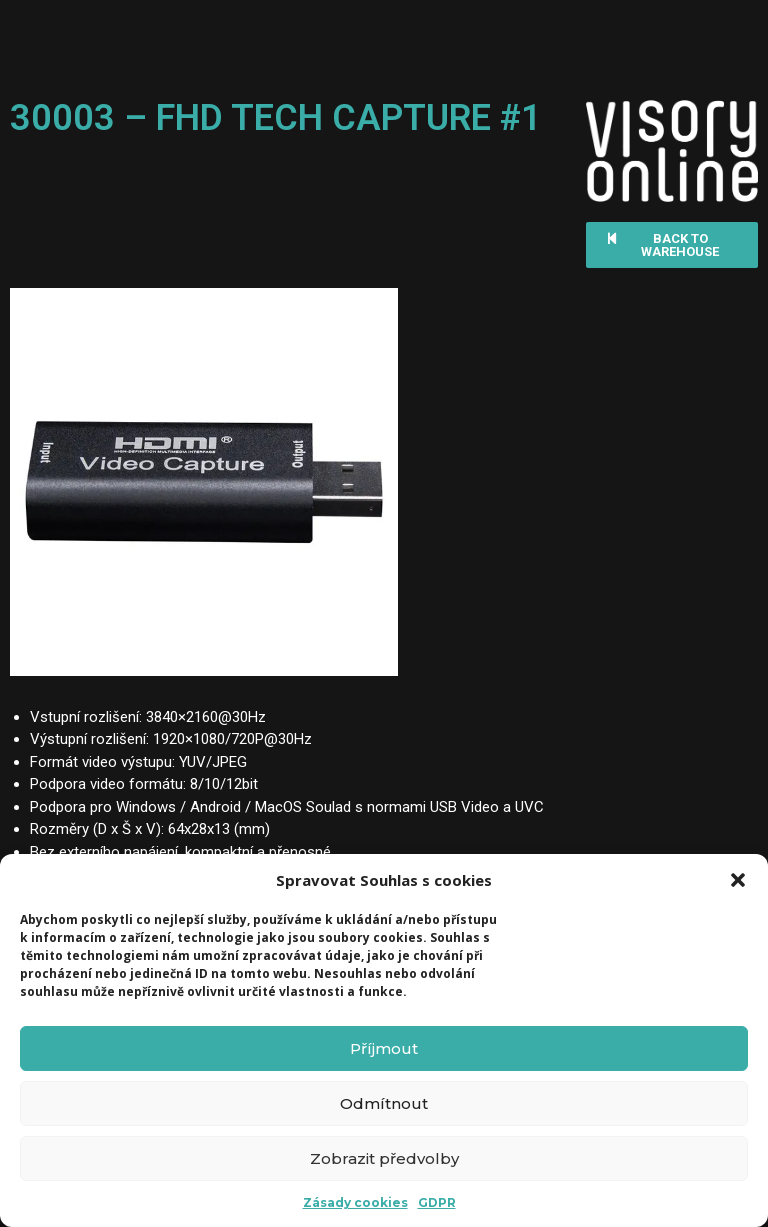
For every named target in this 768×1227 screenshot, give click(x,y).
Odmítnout (384, 1103)
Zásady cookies (355, 1202)
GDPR (437, 1202)
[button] (738, 880)
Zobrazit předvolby (384, 1158)
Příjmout (384, 1048)
